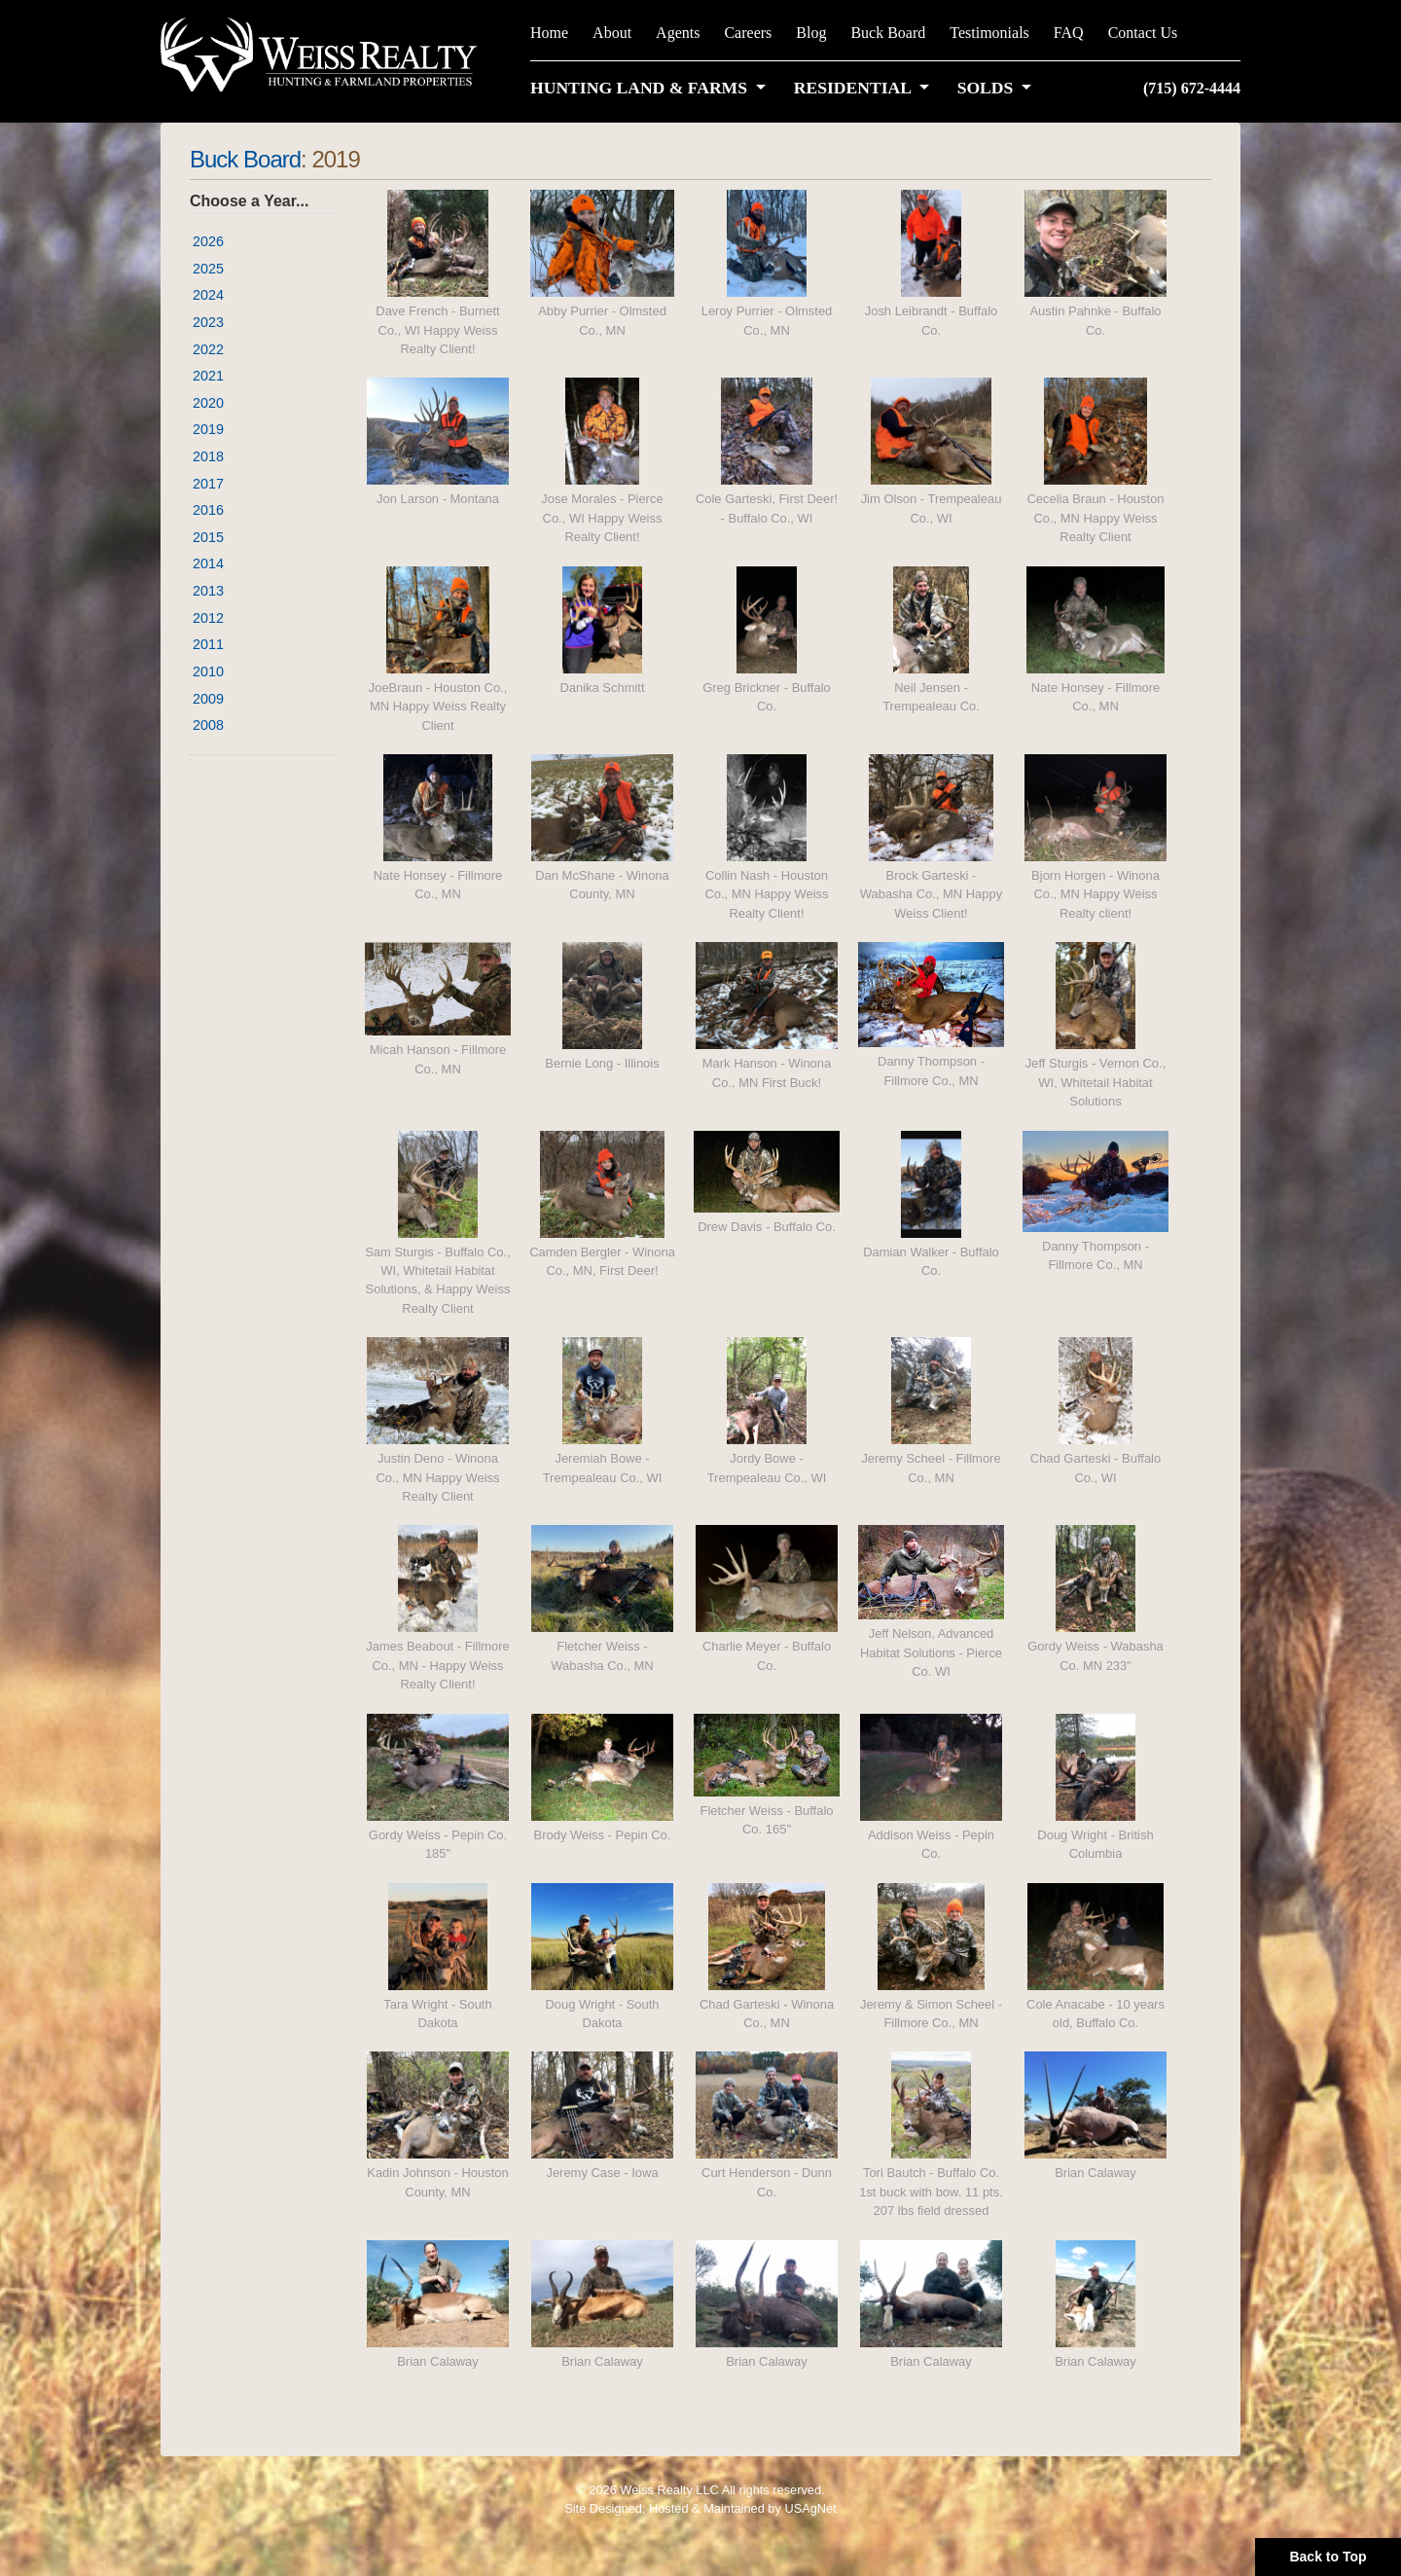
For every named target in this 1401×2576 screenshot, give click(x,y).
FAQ (1069, 32)
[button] (651, 87)
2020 (208, 403)
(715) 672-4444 (1191, 88)
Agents (678, 32)
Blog (811, 32)
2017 (208, 483)
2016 (208, 510)
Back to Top (1327, 2556)
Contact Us (1143, 32)
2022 (208, 349)
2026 (208, 241)
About (612, 32)
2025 (208, 268)
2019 (208, 429)
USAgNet (810, 2508)
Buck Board (887, 32)
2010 (208, 671)
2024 (208, 295)
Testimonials (989, 32)
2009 (208, 699)
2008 (208, 725)
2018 (208, 456)
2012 (208, 618)
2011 (208, 644)
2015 (208, 537)
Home (549, 32)
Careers (748, 32)
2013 (208, 591)
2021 (208, 375)
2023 (208, 322)
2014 (208, 563)
